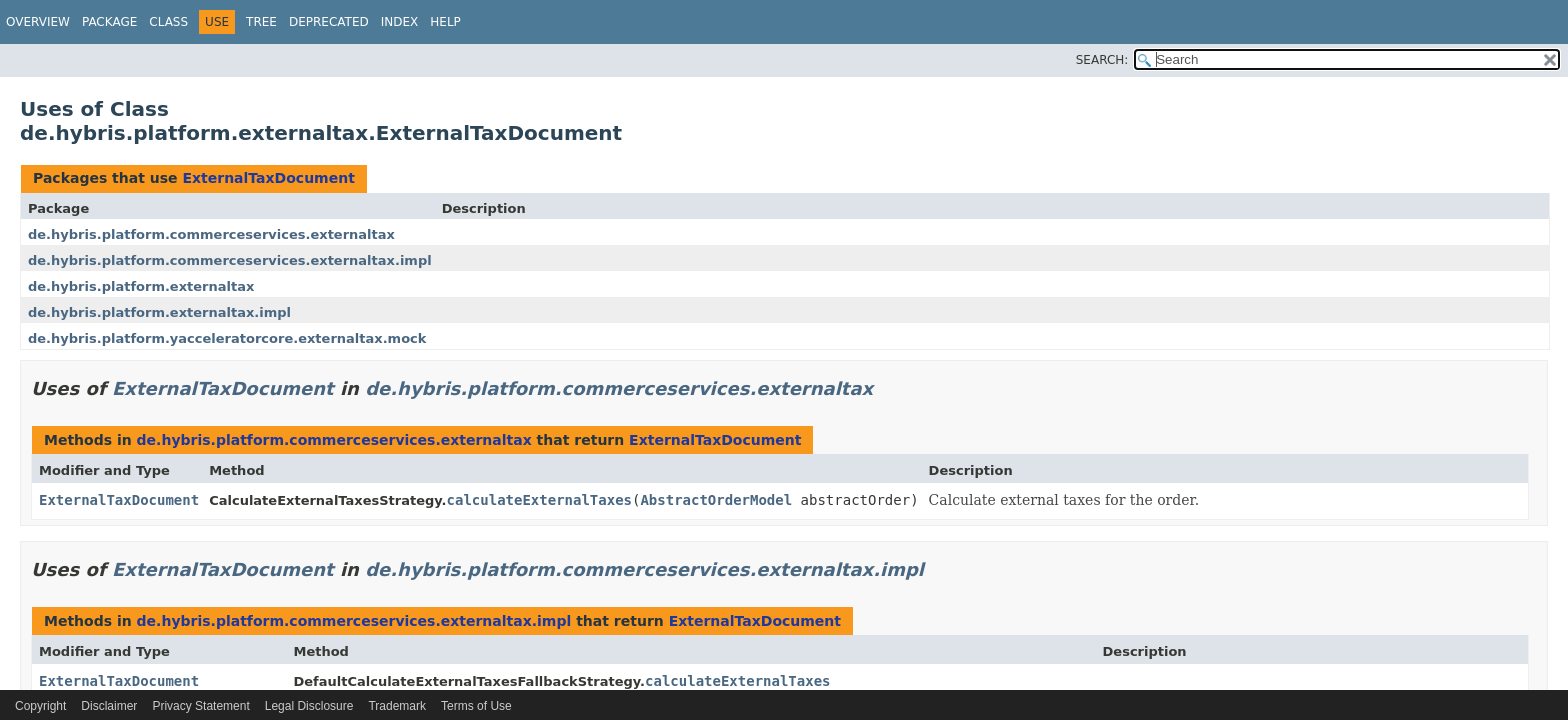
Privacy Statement (200, 706)
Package (109, 22)
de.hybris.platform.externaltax (141, 286)
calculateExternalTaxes (539, 500)
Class (168, 22)
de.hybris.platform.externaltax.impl (159, 312)
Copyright (40, 706)
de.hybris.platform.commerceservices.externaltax (211, 234)
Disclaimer (109, 706)
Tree (261, 22)
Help (445, 22)
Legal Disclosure (309, 706)
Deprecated (329, 22)
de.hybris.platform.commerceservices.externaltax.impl (230, 260)
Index (400, 22)
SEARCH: (1102, 60)
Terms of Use (476, 706)
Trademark (397, 706)
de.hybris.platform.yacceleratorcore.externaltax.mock (227, 338)
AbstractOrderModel (716, 500)
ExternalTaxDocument (268, 178)
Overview (38, 22)
